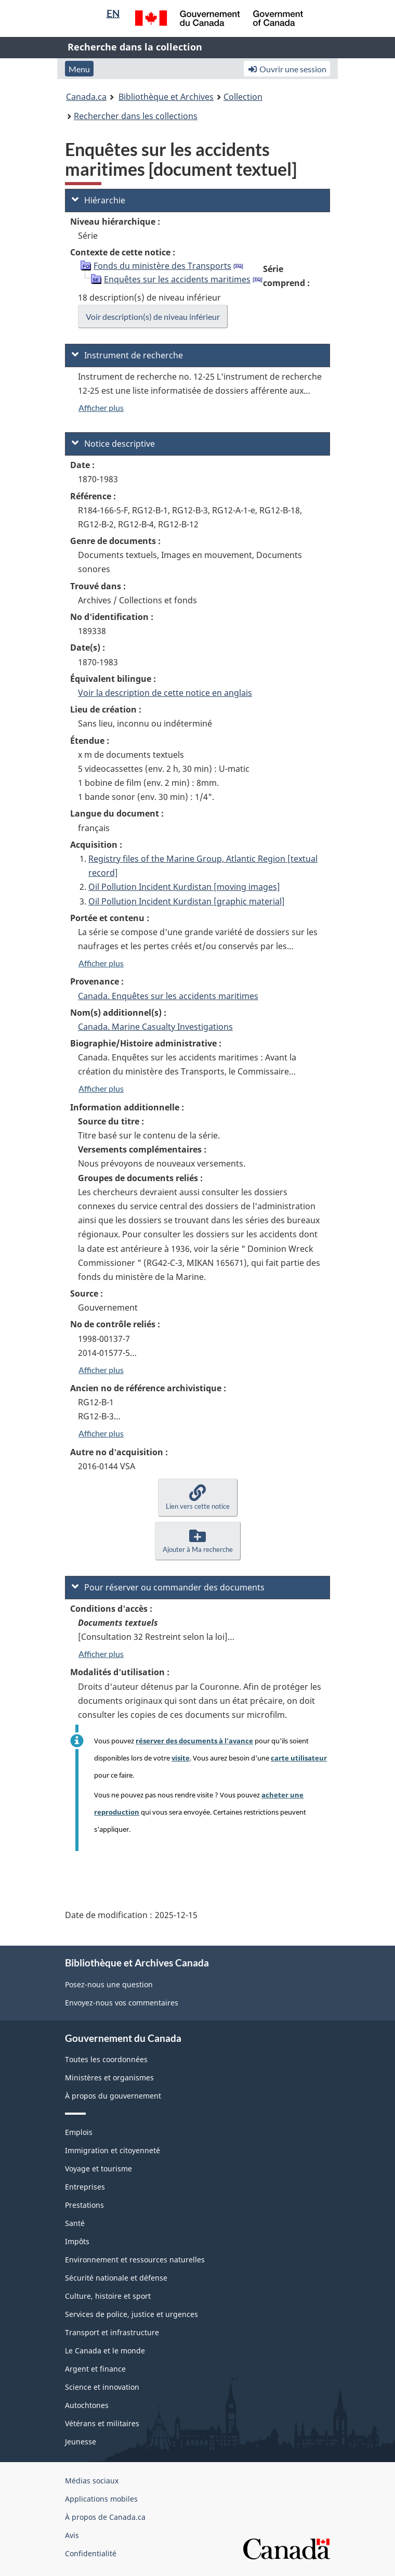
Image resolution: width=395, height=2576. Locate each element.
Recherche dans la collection (135, 47)
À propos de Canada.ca (105, 2517)
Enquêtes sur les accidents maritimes (177, 279)
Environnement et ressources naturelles (135, 2259)
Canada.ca (86, 96)
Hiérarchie (98, 200)
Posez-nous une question (109, 1984)
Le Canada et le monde (105, 2350)
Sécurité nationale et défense (116, 2278)
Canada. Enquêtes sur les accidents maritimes (168, 996)
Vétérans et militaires (102, 2423)
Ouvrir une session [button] (286, 69)
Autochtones (87, 2405)
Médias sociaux (91, 2481)
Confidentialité (90, 2553)
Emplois (79, 2132)
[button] (198, 1498)
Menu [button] (79, 69)
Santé (75, 2223)
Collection (242, 96)
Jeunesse (80, 2441)
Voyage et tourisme (98, 2168)
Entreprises (85, 2187)
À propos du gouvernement (113, 2096)
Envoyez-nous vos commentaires (121, 2003)
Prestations (84, 2205)
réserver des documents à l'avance (194, 1740)
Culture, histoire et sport (108, 2296)
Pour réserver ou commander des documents (168, 1587)
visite (181, 1758)
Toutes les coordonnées (106, 2059)
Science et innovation (102, 2387)
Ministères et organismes (109, 2077)
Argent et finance (95, 2369)
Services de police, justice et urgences (131, 2314)
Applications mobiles (101, 2499)
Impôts (77, 2241)
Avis (72, 2535)
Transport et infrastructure (112, 2332)
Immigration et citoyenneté (112, 2150)
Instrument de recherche (127, 355)
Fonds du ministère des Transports (162, 265)
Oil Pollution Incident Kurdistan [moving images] (184, 886)
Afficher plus (101, 407)
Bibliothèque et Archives (166, 96)
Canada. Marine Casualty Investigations (155, 1026)
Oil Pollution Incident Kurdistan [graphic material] (186, 901)
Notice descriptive (113, 443)
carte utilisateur (299, 1758)
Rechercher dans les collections (136, 116)
